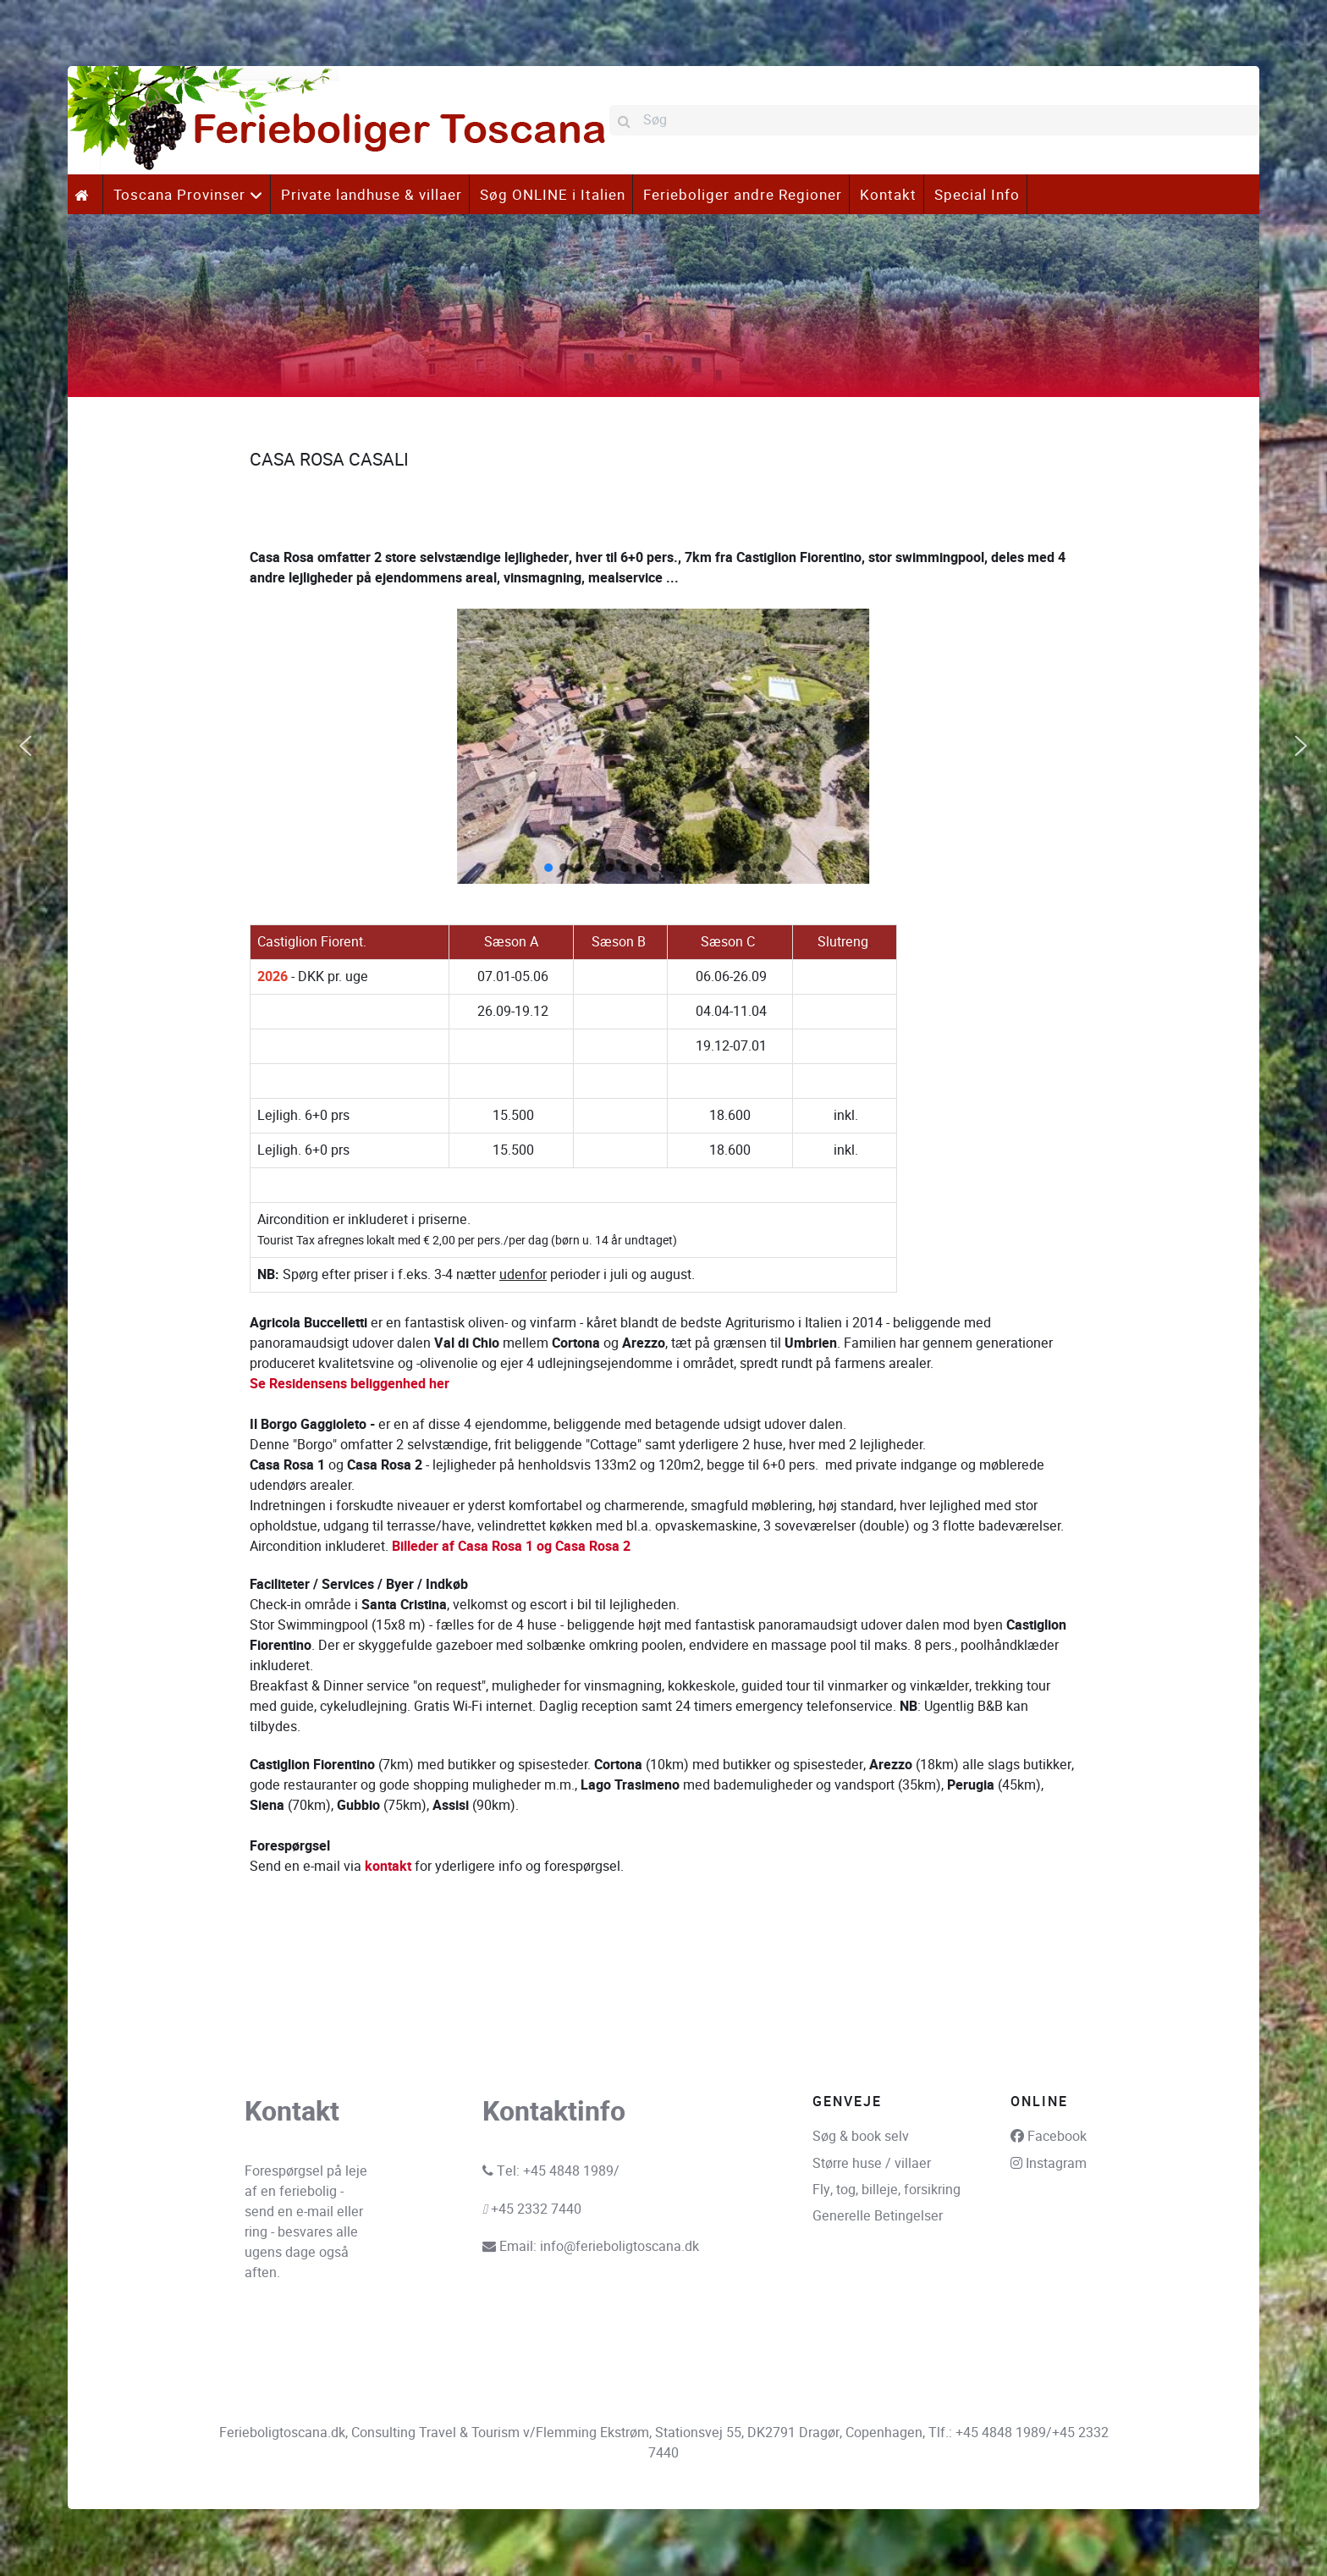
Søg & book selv (860, 2136)
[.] (85, 194)
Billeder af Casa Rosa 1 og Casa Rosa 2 (511, 1546)
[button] (25, 745)
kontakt (388, 1866)
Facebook (1057, 2136)
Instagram (1056, 2163)
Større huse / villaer (871, 2163)
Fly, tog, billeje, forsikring (886, 2189)
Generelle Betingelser (877, 2216)
